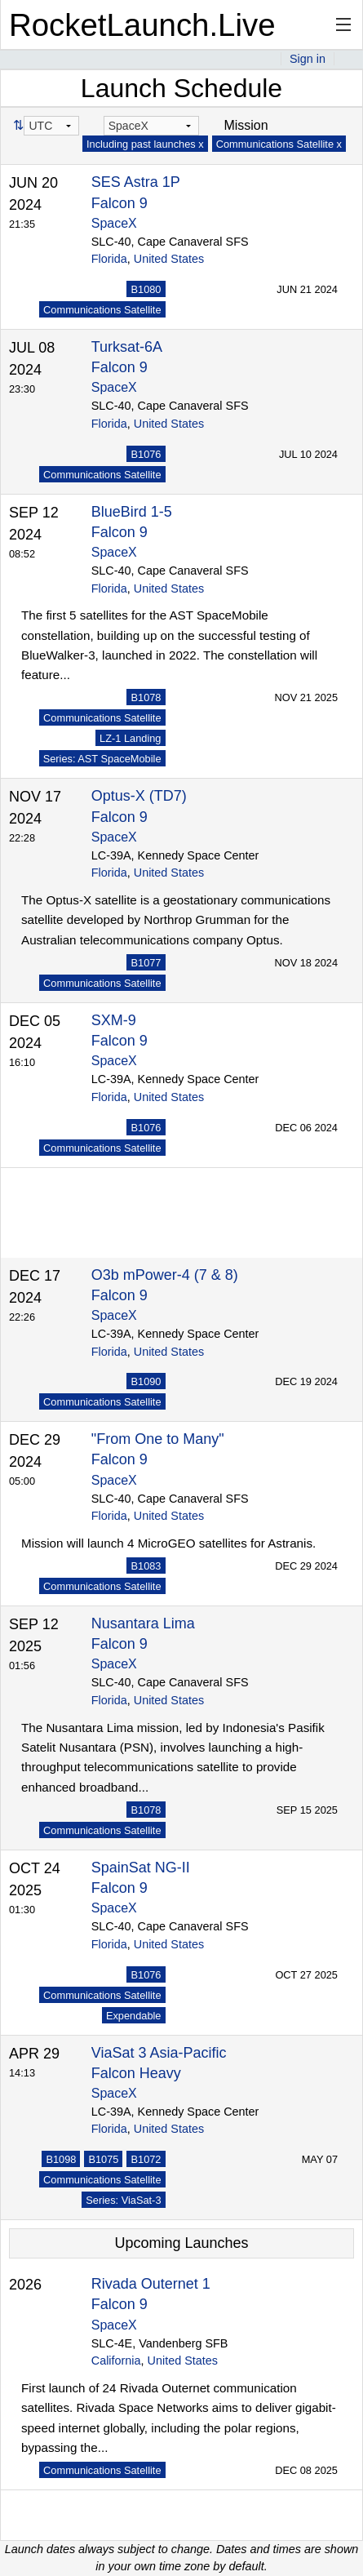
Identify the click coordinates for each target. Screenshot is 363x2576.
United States (169, 258)
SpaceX (114, 223)
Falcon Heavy (136, 2073)
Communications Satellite (102, 310)
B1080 (146, 289)
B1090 (146, 1381)
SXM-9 (113, 1020)
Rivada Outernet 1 (150, 2284)
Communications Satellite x (279, 144)
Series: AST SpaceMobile (102, 759)
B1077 (146, 963)
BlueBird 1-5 (131, 512)
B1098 (61, 2159)
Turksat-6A (126, 347)
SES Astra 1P (135, 182)
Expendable (134, 2016)
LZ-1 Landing (130, 738)
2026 (25, 2284)
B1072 (146, 2159)
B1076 (146, 454)
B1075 (103, 2159)
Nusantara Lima (143, 1623)
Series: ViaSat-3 (123, 2200)
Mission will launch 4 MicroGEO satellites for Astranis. (168, 1543)
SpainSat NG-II (140, 1867)
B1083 (146, 1566)
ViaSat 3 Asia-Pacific (159, 2053)
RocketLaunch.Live (142, 24)
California (116, 2360)
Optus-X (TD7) (139, 796)
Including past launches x (145, 144)
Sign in (307, 58)
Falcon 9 (119, 203)
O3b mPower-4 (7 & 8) (164, 1275)
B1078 (146, 697)
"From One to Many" (157, 1439)
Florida (109, 258)
